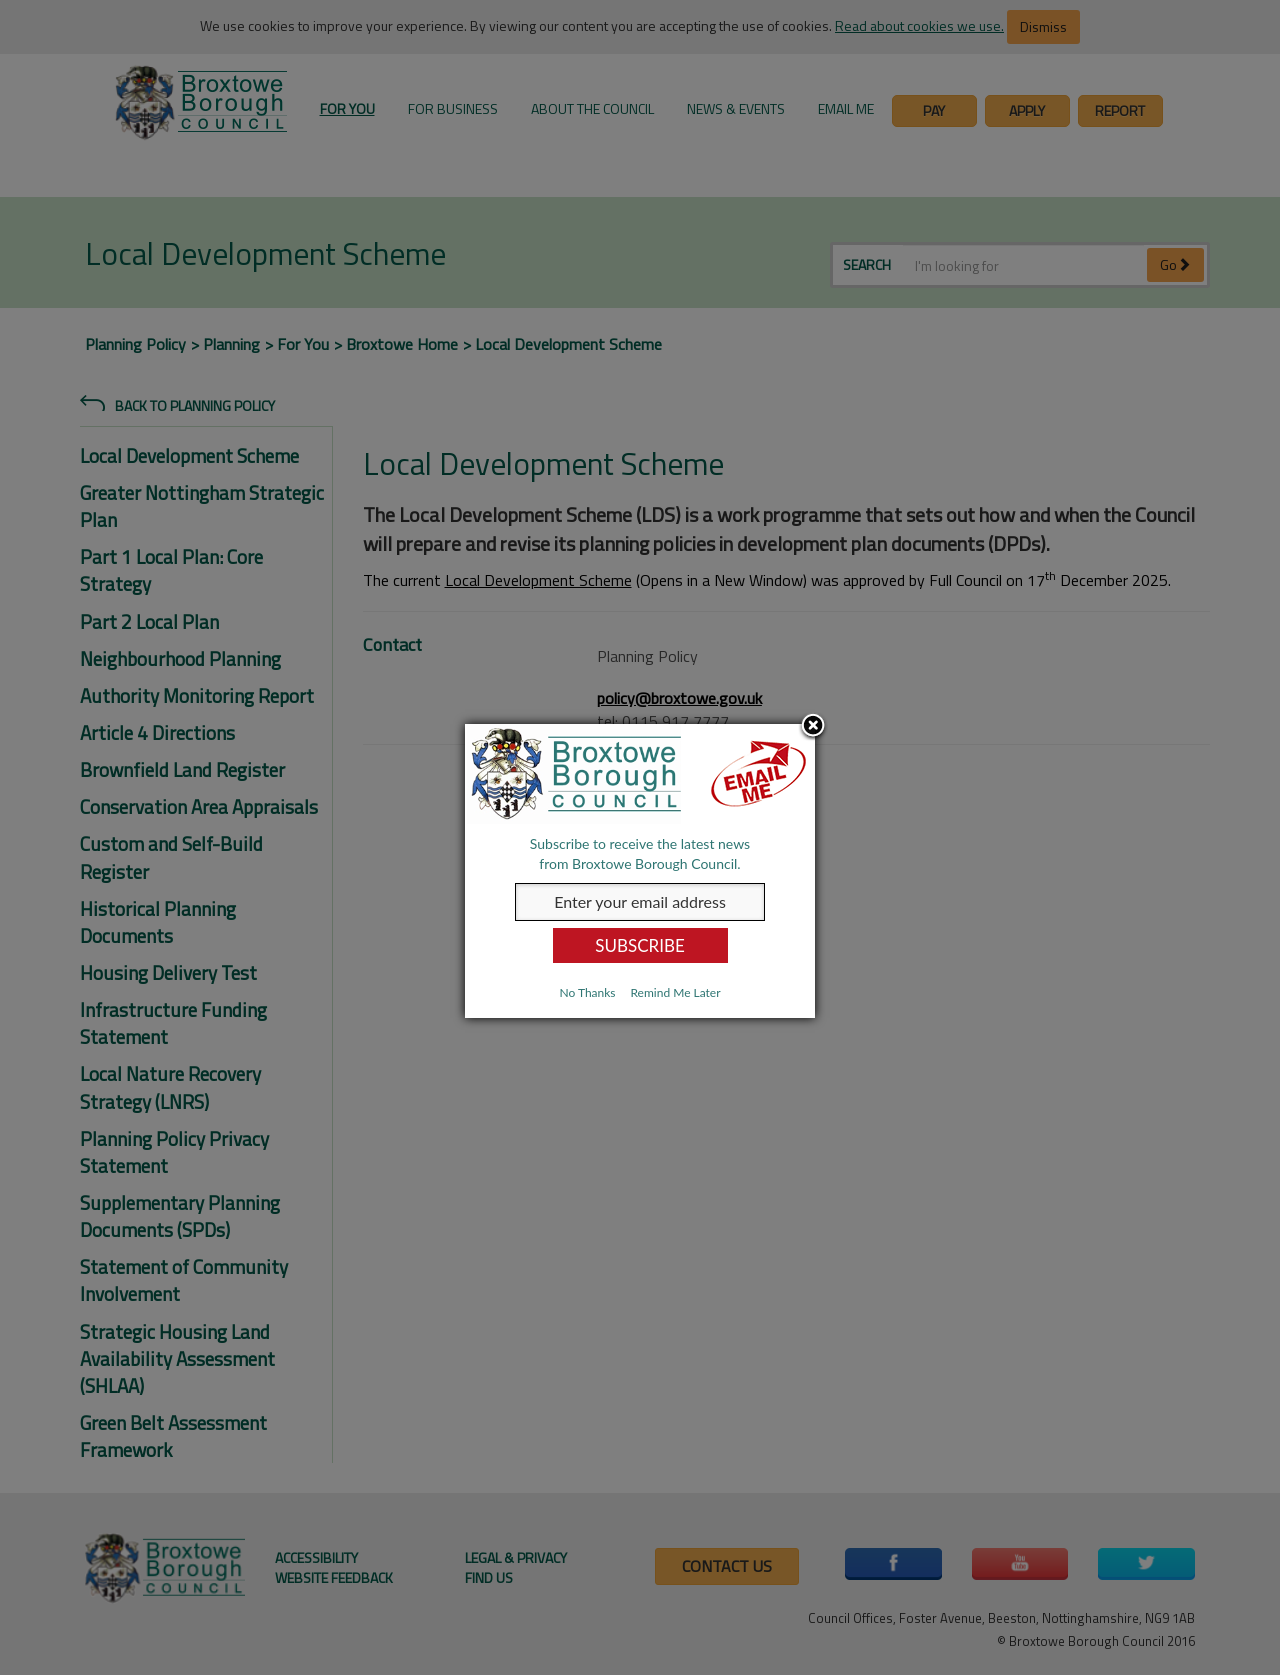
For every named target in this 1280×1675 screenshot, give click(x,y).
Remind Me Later (675, 992)
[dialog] (640, 871)
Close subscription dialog (813, 727)
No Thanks (587, 992)
